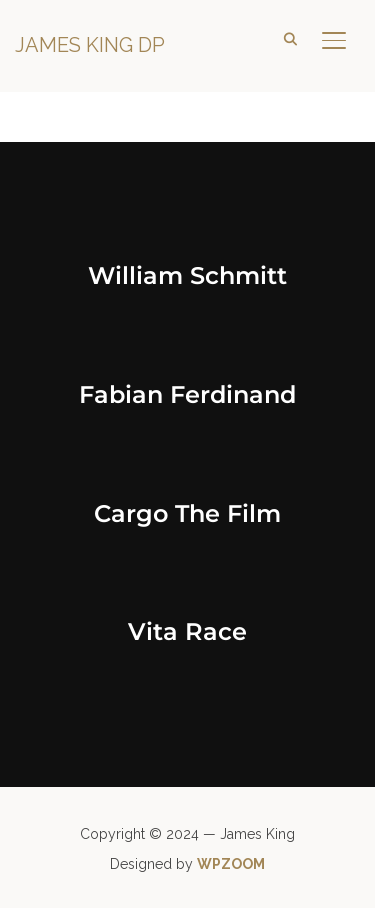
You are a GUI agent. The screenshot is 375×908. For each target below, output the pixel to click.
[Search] (290, 38)
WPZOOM (231, 864)
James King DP (90, 45)
